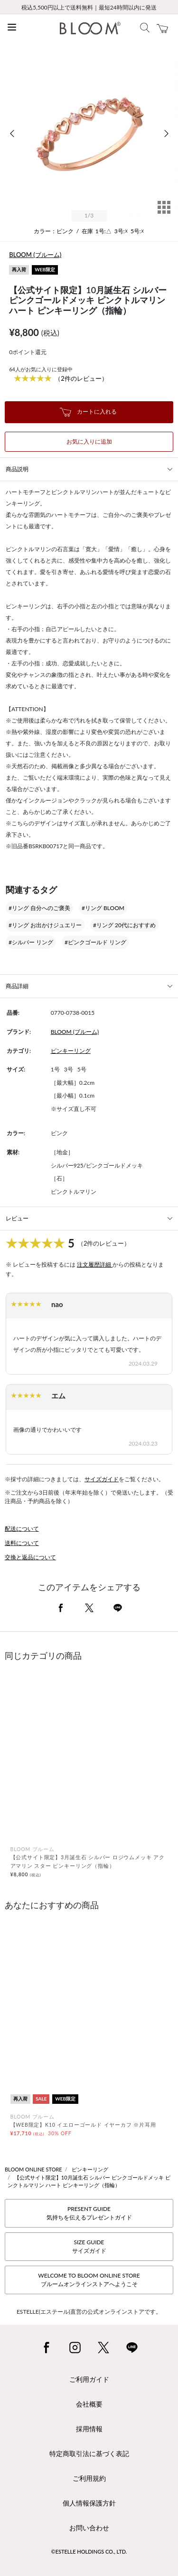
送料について (22, 1542)
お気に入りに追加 (89, 441)
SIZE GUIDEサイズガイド (89, 2246)
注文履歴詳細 (94, 1264)
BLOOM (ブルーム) (35, 254)
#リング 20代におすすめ (124, 925)
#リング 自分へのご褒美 (39, 908)
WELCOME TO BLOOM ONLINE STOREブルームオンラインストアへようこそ (89, 2280)
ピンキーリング (71, 1050)
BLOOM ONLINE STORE (33, 2169)
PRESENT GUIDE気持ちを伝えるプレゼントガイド (89, 2213)
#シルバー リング (31, 942)
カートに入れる (88, 412)
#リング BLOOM (103, 908)
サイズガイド (101, 1479)
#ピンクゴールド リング (95, 942)
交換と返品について (30, 1557)
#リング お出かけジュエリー (45, 925)
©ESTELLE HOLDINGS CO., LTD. (89, 2551)
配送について (22, 1528)
